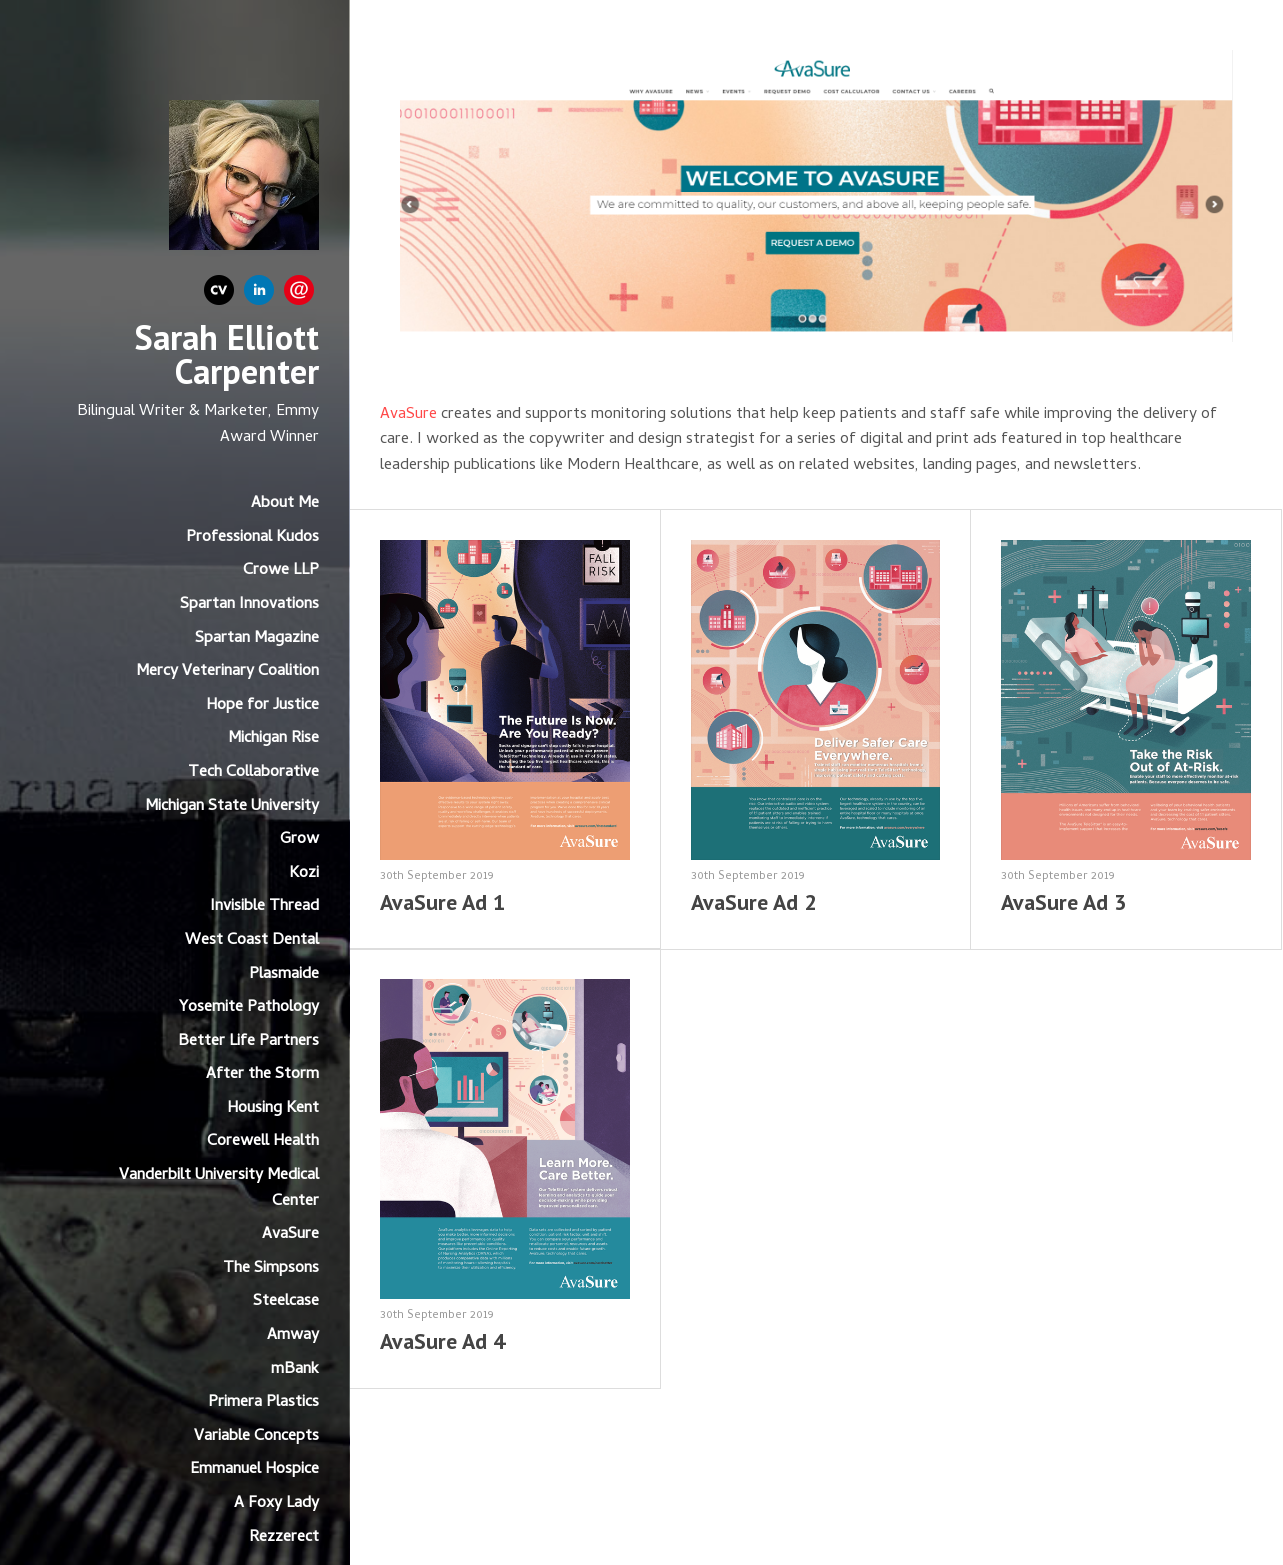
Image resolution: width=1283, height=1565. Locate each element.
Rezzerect (284, 1538)
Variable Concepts (256, 1437)
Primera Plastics (263, 1403)
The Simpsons (271, 1269)
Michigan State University (232, 807)
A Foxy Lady (276, 1504)
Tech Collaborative (253, 773)
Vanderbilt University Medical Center (219, 1189)
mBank (295, 1370)
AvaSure (290, 1235)
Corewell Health (263, 1142)
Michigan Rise (273, 739)
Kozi (304, 874)
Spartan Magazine (257, 639)
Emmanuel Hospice (254, 1470)
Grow (299, 840)
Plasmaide (284, 975)
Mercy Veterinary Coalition (227, 672)
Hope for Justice (262, 706)
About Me (285, 504)
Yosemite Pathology (249, 1008)
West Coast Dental (252, 941)
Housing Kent (273, 1109)
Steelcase (286, 1302)
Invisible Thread (264, 907)
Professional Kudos (252, 538)
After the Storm (262, 1075)
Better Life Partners (248, 1042)
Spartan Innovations (249, 605)
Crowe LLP (281, 571)
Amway (293, 1336)
